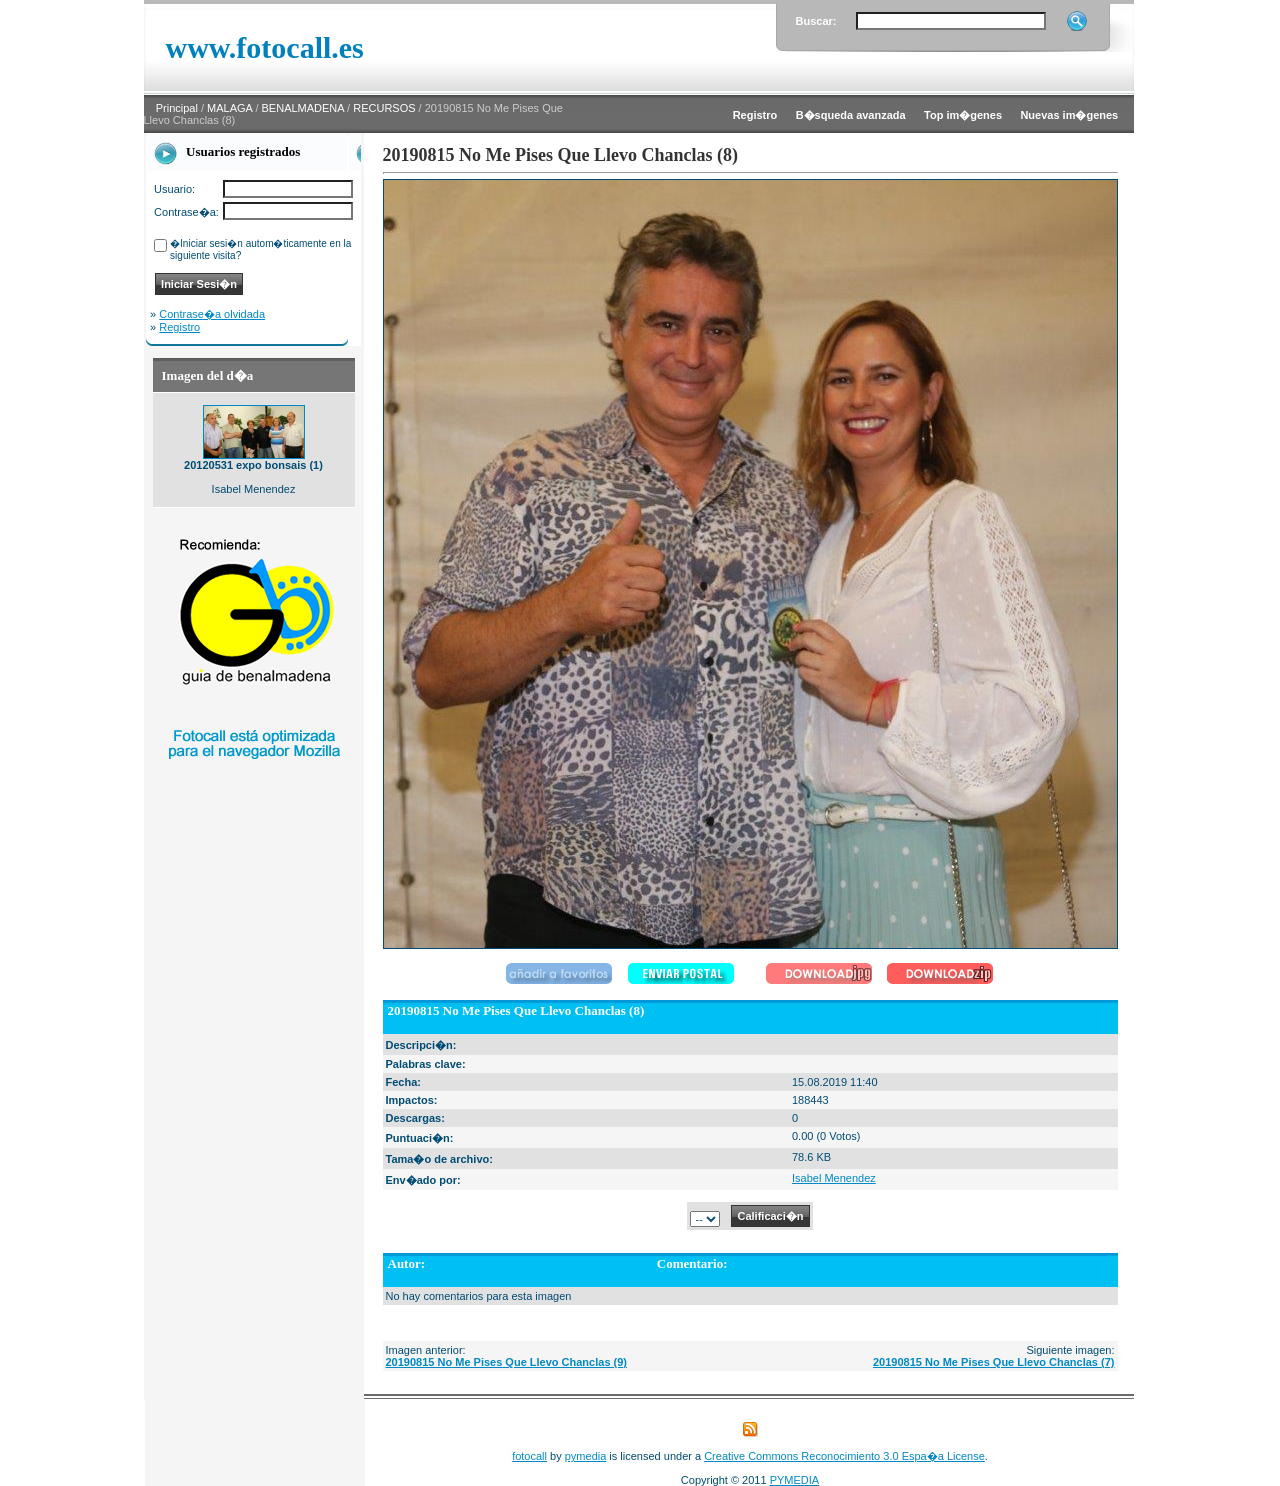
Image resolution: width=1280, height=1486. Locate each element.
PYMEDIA (795, 1480)
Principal (177, 108)
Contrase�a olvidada (212, 314)
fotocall (529, 1456)
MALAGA (229, 108)
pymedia (586, 1456)
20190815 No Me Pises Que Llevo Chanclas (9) (507, 1362)
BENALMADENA (303, 108)
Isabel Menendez (834, 1178)
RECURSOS (384, 108)
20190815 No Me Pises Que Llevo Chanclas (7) (994, 1362)
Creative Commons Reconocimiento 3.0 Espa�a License (844, 1456)
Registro (179, 327)
